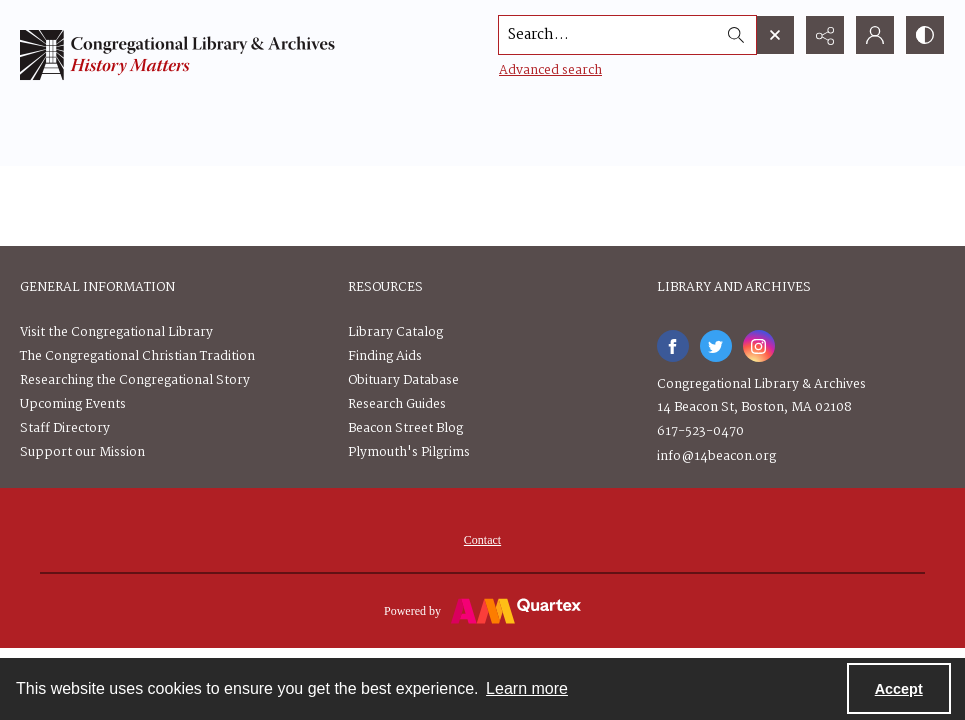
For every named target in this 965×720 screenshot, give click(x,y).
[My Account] (875, 35)
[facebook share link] (673, 346)
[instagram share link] (759, 346)
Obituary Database (403, 380)
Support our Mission (82, 452)
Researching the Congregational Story (135, 380)
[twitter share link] (716, 346)
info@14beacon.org (716, 456)
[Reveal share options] (825, 35)
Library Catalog (395, 332)
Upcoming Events (73, 404)
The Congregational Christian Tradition (137, 356)
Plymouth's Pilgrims (409, 452)
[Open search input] (775, 35)
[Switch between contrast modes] (925, 35)
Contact (482, 540)
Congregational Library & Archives (761, 384)
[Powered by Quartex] (482, 610)
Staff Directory (65, 428)
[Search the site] (608, 35)
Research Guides (397, 404)
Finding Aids (385, 356)
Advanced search (550, 70)
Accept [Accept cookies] (899, 689)
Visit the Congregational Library (116, 332)
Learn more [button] (527, 688)
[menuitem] (482, 540)
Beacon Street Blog (405, 428)
